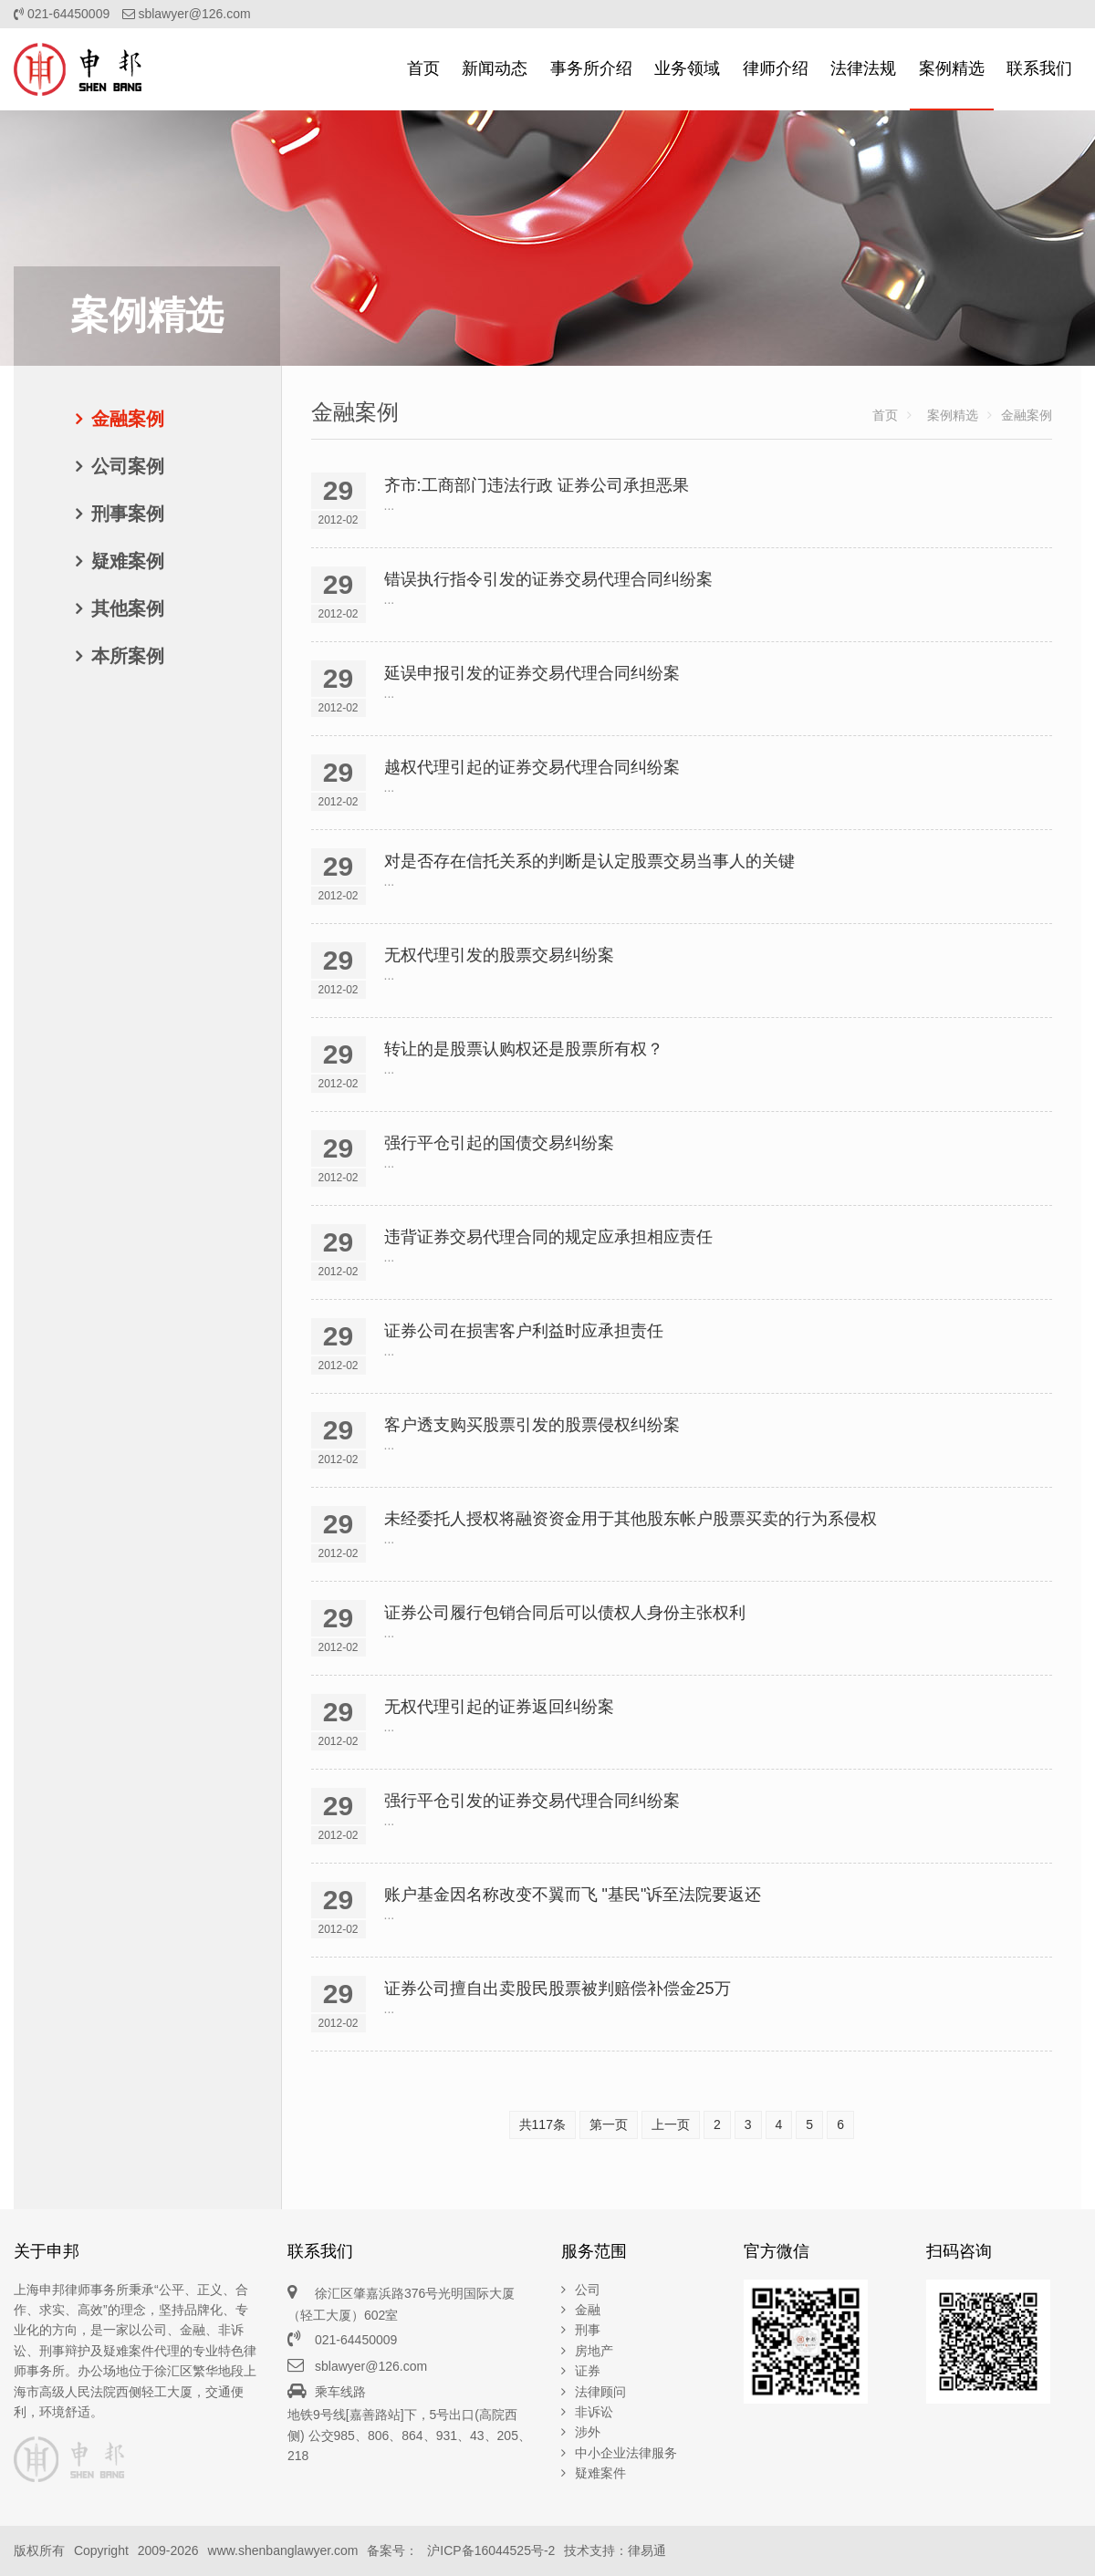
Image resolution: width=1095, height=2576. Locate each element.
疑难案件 (600, 2473)
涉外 (587, 2432)
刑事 (587, 2329)
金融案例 (127, 419)
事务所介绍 (591, 68)
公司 (587, 2289)
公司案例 (127, 466)
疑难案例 (127, 561)
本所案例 (127, 656)
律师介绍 (775, 68)
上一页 (671, 2124)
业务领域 (687, 68)
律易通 (647, 2550)
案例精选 (952, 68)
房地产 (594, 2350)
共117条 (542, 2124)
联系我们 (1039, 68)
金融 (587, 2309)
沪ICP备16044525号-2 (491, 2550)
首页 (423, 68)
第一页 (608, 2124)
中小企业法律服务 (626, 2453)
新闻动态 (494, 68)
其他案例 (127, 608)
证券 (587, 2370)
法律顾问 (600, 2391)
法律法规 (863, 68)
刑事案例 (127, 514)
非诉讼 (594, 2412)
